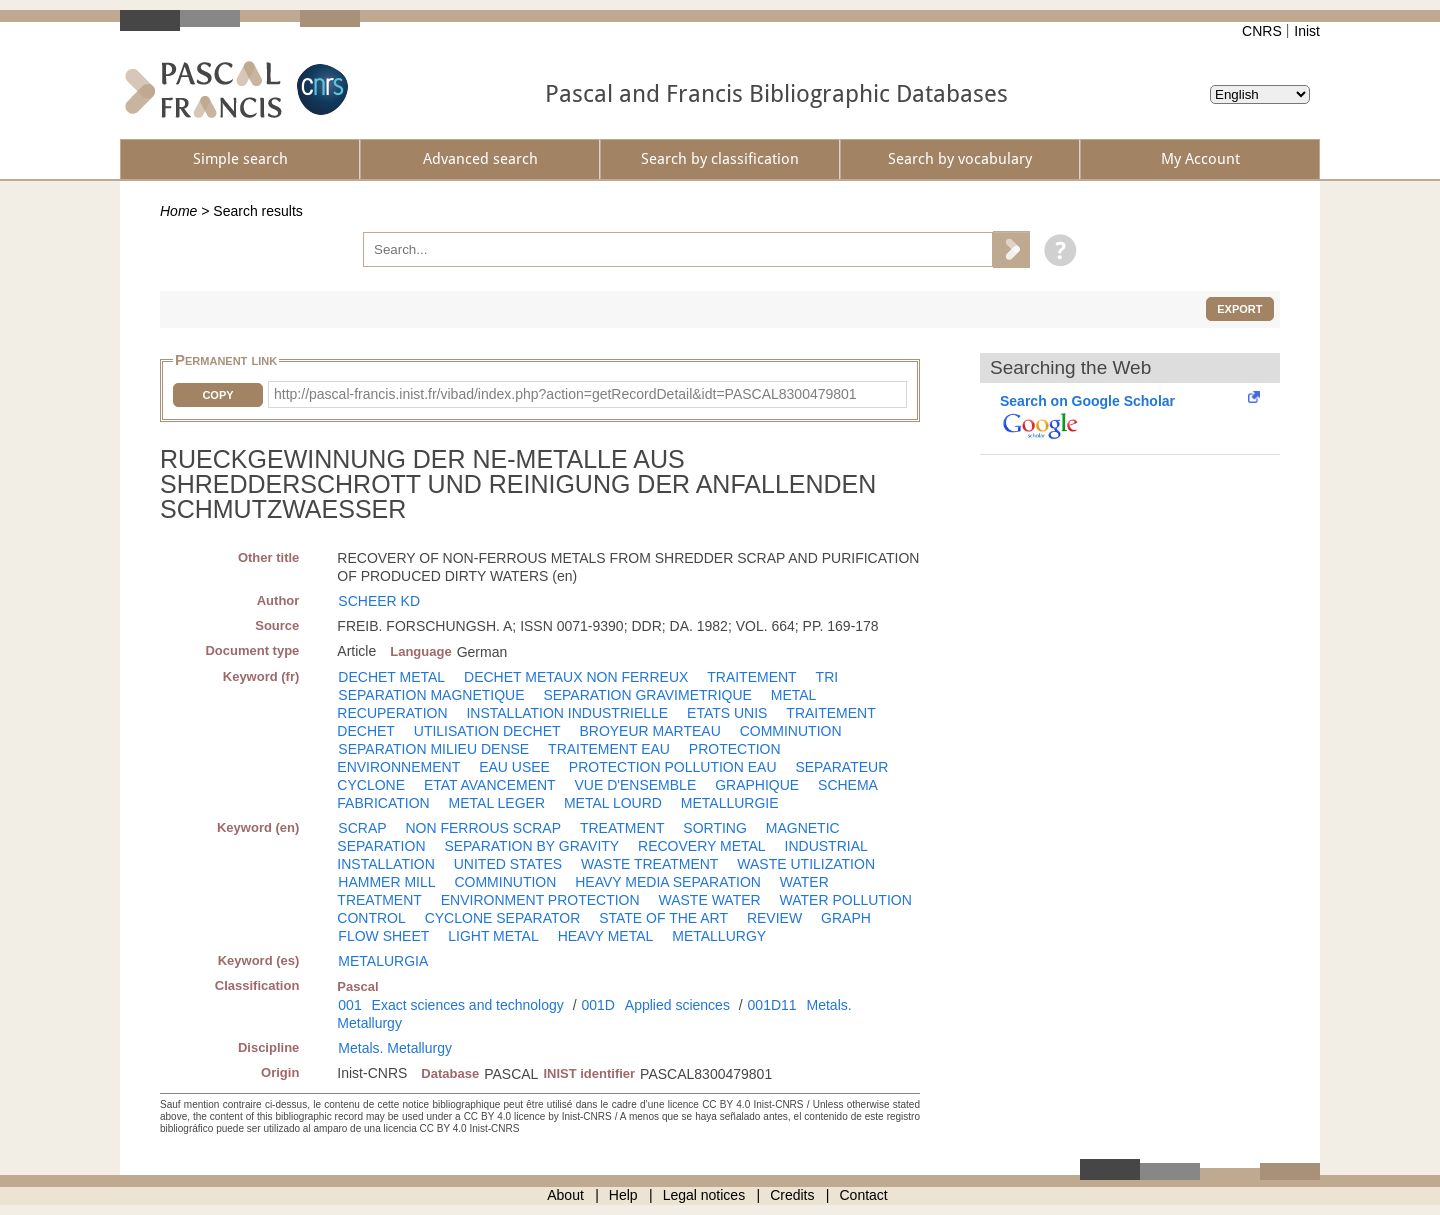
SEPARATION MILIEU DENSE (433, 749)
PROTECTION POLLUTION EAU (673, 767)
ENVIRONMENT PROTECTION (540, 900)
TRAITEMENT (751, 677)
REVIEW (774, 918)
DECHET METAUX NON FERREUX (576, 677)
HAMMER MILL (386, 882)
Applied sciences (677, 1005)
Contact (864, 1195)
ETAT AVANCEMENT (490, 785)
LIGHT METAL (493, 936)
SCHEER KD (379, 601)
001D (597, 1005)
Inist (1307, 31)
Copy (217, 395)
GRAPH (846, 918)
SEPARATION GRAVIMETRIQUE (647, 695)
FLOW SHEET (383, 936)
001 (349, 1005)
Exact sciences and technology (468, 1005)
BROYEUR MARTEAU (649, 731)
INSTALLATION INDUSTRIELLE (567, 713)
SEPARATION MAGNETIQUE (431, 695)
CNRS (1262, 31)
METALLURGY (719, 936)
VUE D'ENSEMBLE (636, 785)
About (565, 1195)
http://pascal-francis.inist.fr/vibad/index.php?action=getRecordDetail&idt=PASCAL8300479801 (565, 394)
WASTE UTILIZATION (806, 864)
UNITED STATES (508, 864)
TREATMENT (622, 828)
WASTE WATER (710, 900)
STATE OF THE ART (663, 918)
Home (178, 211)
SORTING (715, 828)
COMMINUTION (791, 731)
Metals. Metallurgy (395, 1048)
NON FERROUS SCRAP (483, 828)
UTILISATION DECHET (487, 731)
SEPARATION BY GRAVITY (531, 846)
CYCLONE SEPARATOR (503, 918)
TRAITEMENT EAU (609, 749)
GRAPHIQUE (757, 785)
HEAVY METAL (606, 936)
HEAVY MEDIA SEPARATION (668, 882)
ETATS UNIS (727, 713)
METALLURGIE (730, 803)
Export (1239, 309)
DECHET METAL (391, 677)
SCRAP (362, 828)
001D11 (772, 1005)
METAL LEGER (497, 803)
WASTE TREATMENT (649, 864)
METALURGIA (383, 961)
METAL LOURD (613, 803)
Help (623, 1195)
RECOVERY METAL (702, 846)
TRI (827, 677)
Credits (792, 1195)
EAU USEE (514, 767)
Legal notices (704, 1195)
